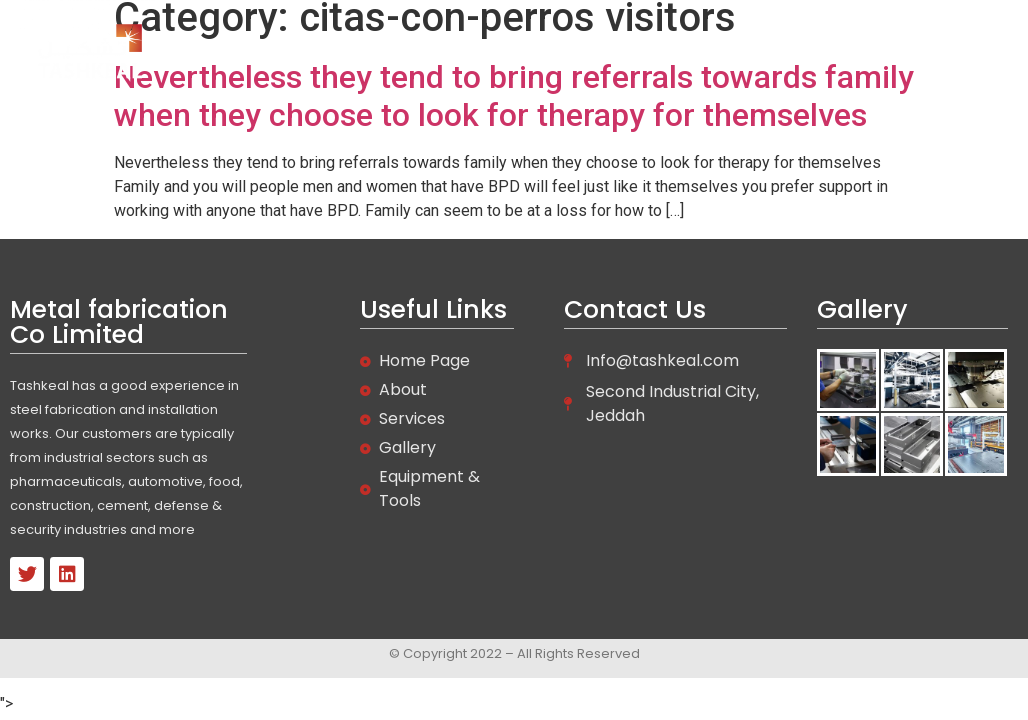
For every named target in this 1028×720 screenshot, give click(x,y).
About (597, 53)
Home (515, 53)
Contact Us (885, 53)
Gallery (782, 53)
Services (687, 53)
